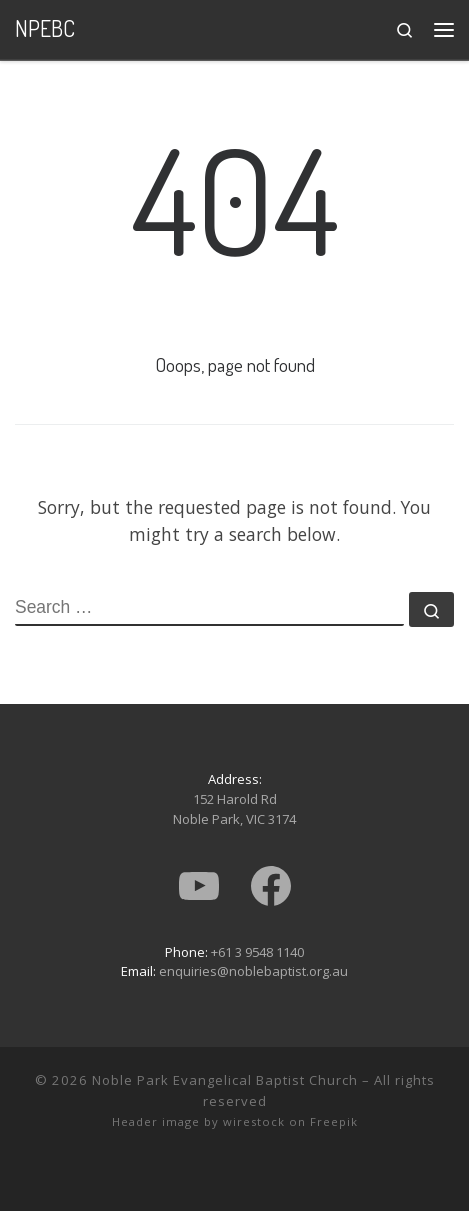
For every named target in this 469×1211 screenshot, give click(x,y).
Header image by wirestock (198, 1121)
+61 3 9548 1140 (257, 952)
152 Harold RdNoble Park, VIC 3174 (234, 809)
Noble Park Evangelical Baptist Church (225, 1080)
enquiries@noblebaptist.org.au (253, 971)
